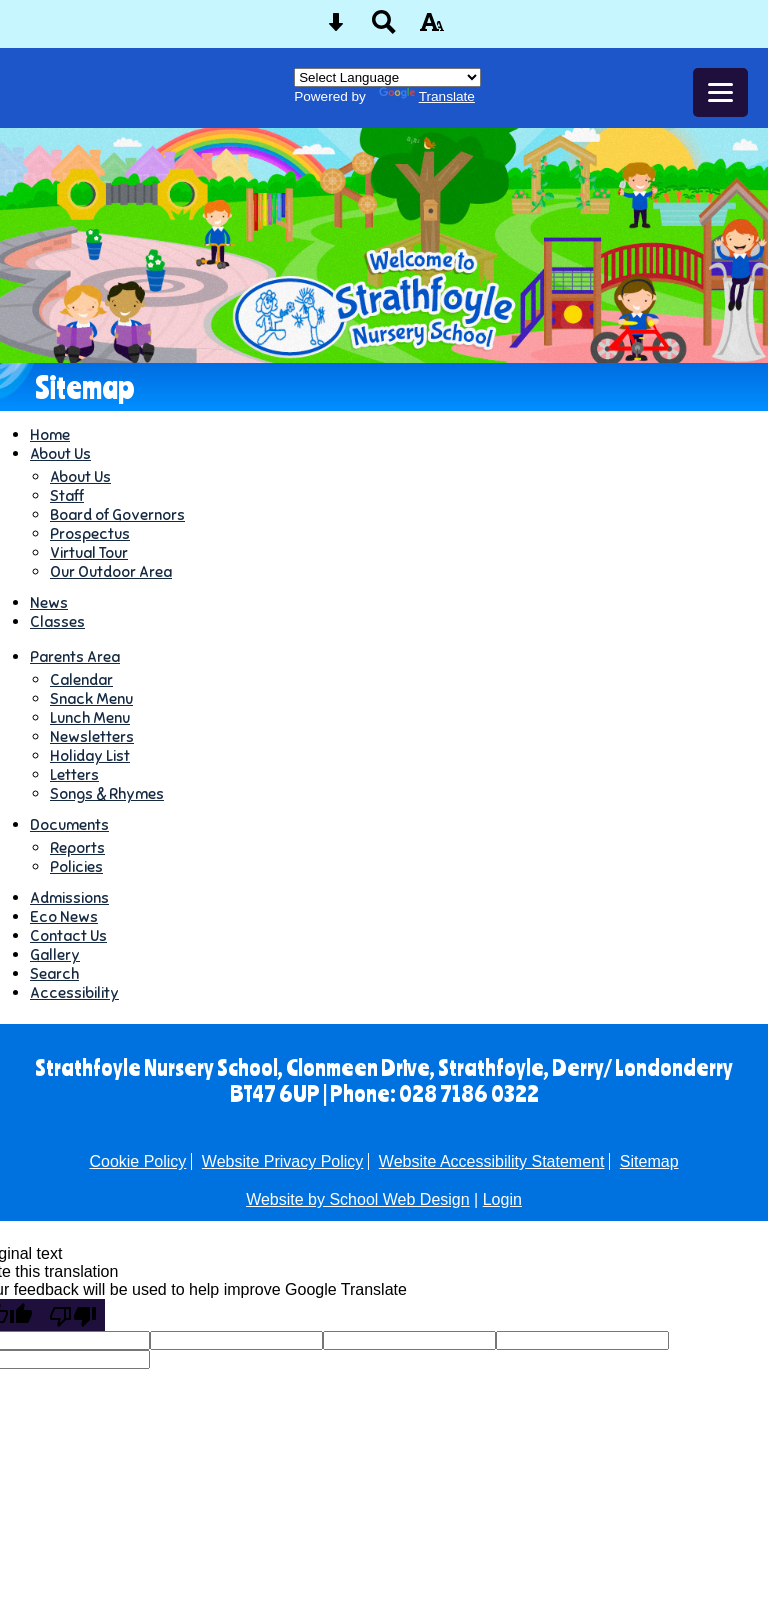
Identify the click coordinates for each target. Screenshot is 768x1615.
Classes (57, 621)
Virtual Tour (89, 552)
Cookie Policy (137, 1161)
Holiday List (90, 755)
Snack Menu (91, 698)
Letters (74, 774)
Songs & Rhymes (107, 793)
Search (54, 973)
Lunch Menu (90, 717)
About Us (60, 453)
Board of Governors (117, 514)
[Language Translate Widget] (387, 77)
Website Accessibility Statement (492, 1161)
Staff (67, 495)
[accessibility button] (432, 28)
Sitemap (649, 1161)
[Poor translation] (73, 1315)
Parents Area (75, 656)
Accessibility (74, 992)
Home (50, 434)
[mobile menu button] (720, 92)
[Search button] (384, 28)
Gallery (55, 954)
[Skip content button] (336, 28)
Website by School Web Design (358, 1199)
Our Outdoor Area (111, 571)
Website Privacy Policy (283, 1161)
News (49, 602)
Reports (77, 847)
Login (502, 1199)
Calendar (81, 679)
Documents (69, 824)
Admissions (69, 897)
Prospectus (90, 533)
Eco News (64, 916)
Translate (427, 96)
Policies (76, 866)
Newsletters (92, 736)
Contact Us (68, 935)
